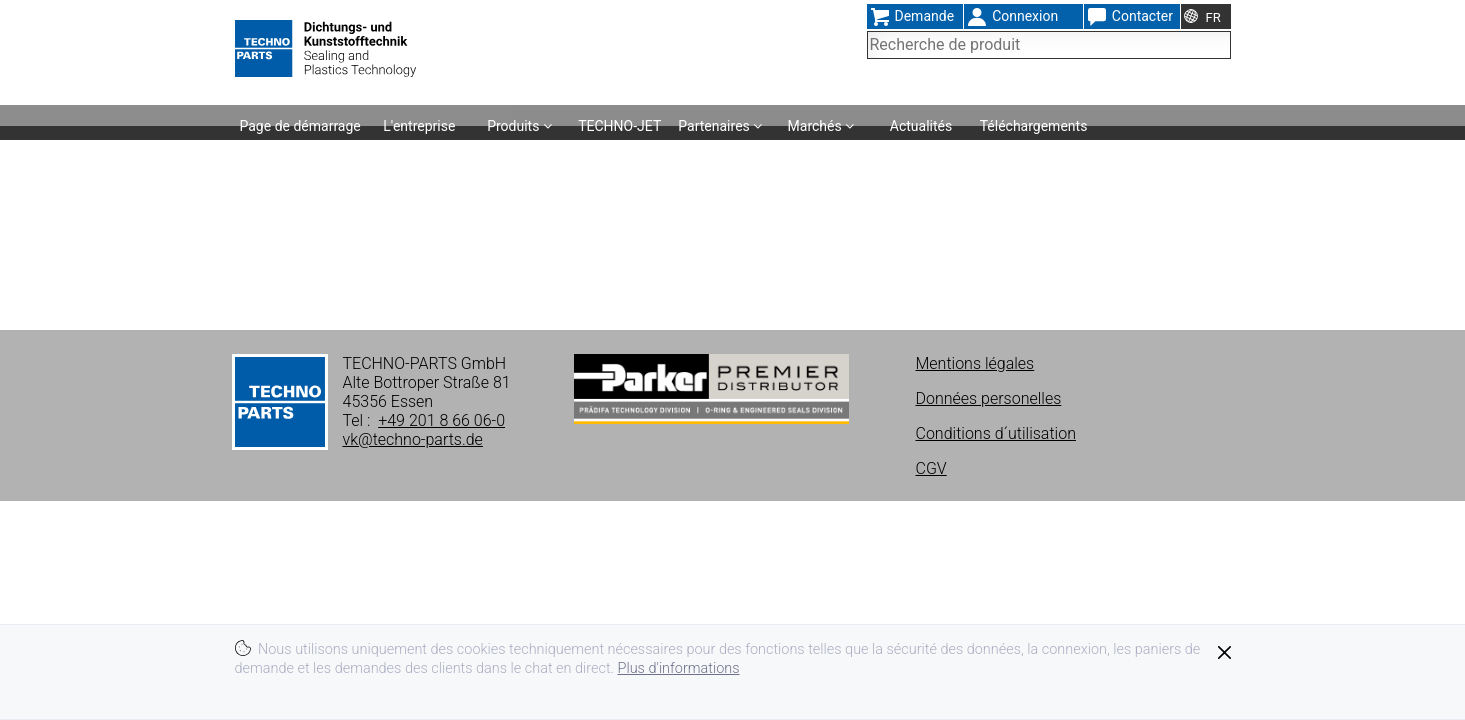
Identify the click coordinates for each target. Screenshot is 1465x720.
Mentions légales (975, 363)
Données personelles (989, 398)
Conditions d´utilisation (996, 433)
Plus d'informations (679, 668)
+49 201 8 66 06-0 (441, 420)
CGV (931, 468)
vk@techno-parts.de (413, 439)
